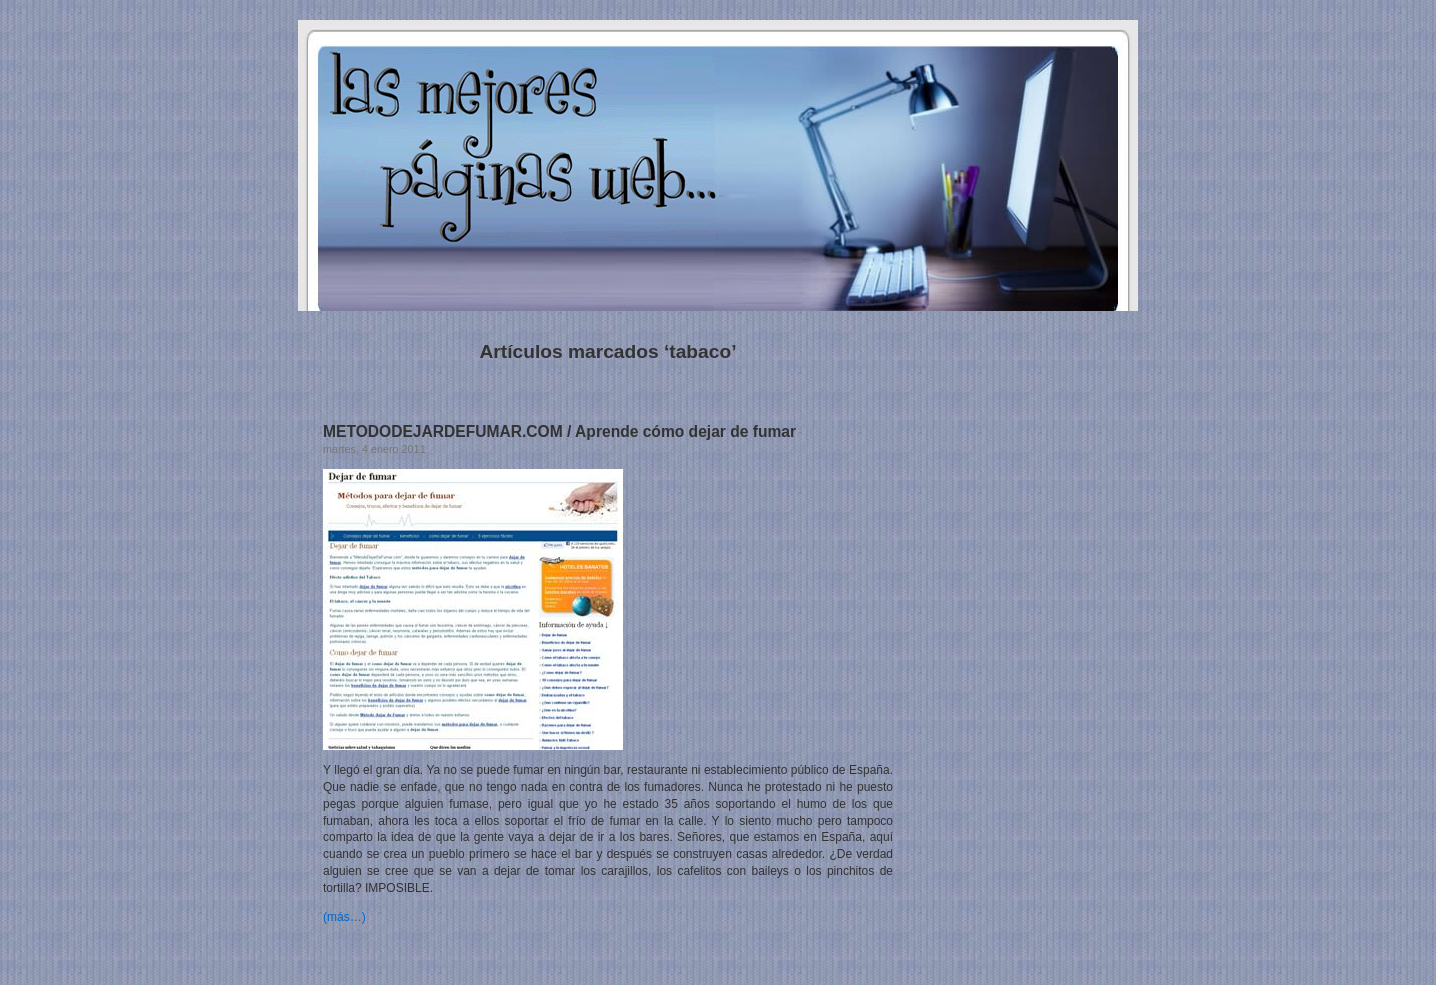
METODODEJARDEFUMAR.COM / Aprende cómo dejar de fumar (559, 431)
